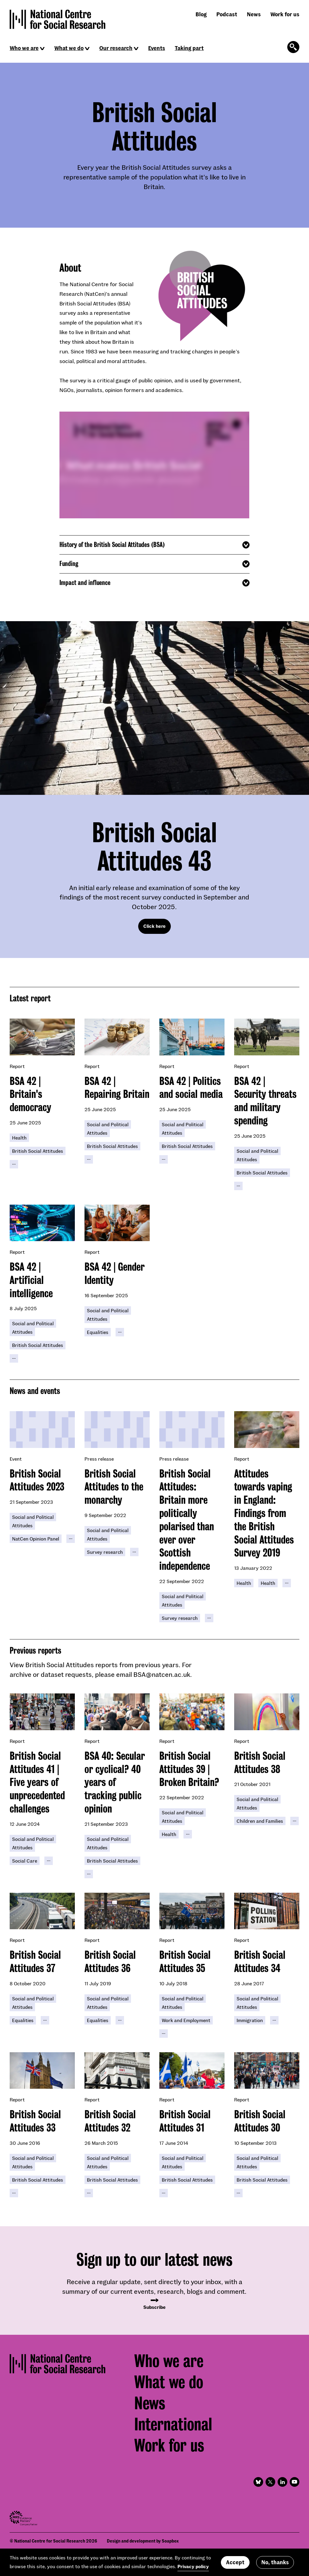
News (254, 14)
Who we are (24, 48)
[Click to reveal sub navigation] (42, 48)
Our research (115, 48)
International (173, 2424)
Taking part (189, 48)
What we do (69, 48)
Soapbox (170, 2540)
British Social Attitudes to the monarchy (113, 1486)
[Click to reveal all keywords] (14, 1164)
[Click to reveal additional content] (154, 545)
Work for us (284, 14)
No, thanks (275, 2562)
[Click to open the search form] (293, 47)
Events (156, 48)
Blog (201, 14)
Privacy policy (193, 2566)
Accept (235, 2562)
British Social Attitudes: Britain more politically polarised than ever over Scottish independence (186, 1519)
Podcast (226, 14)
